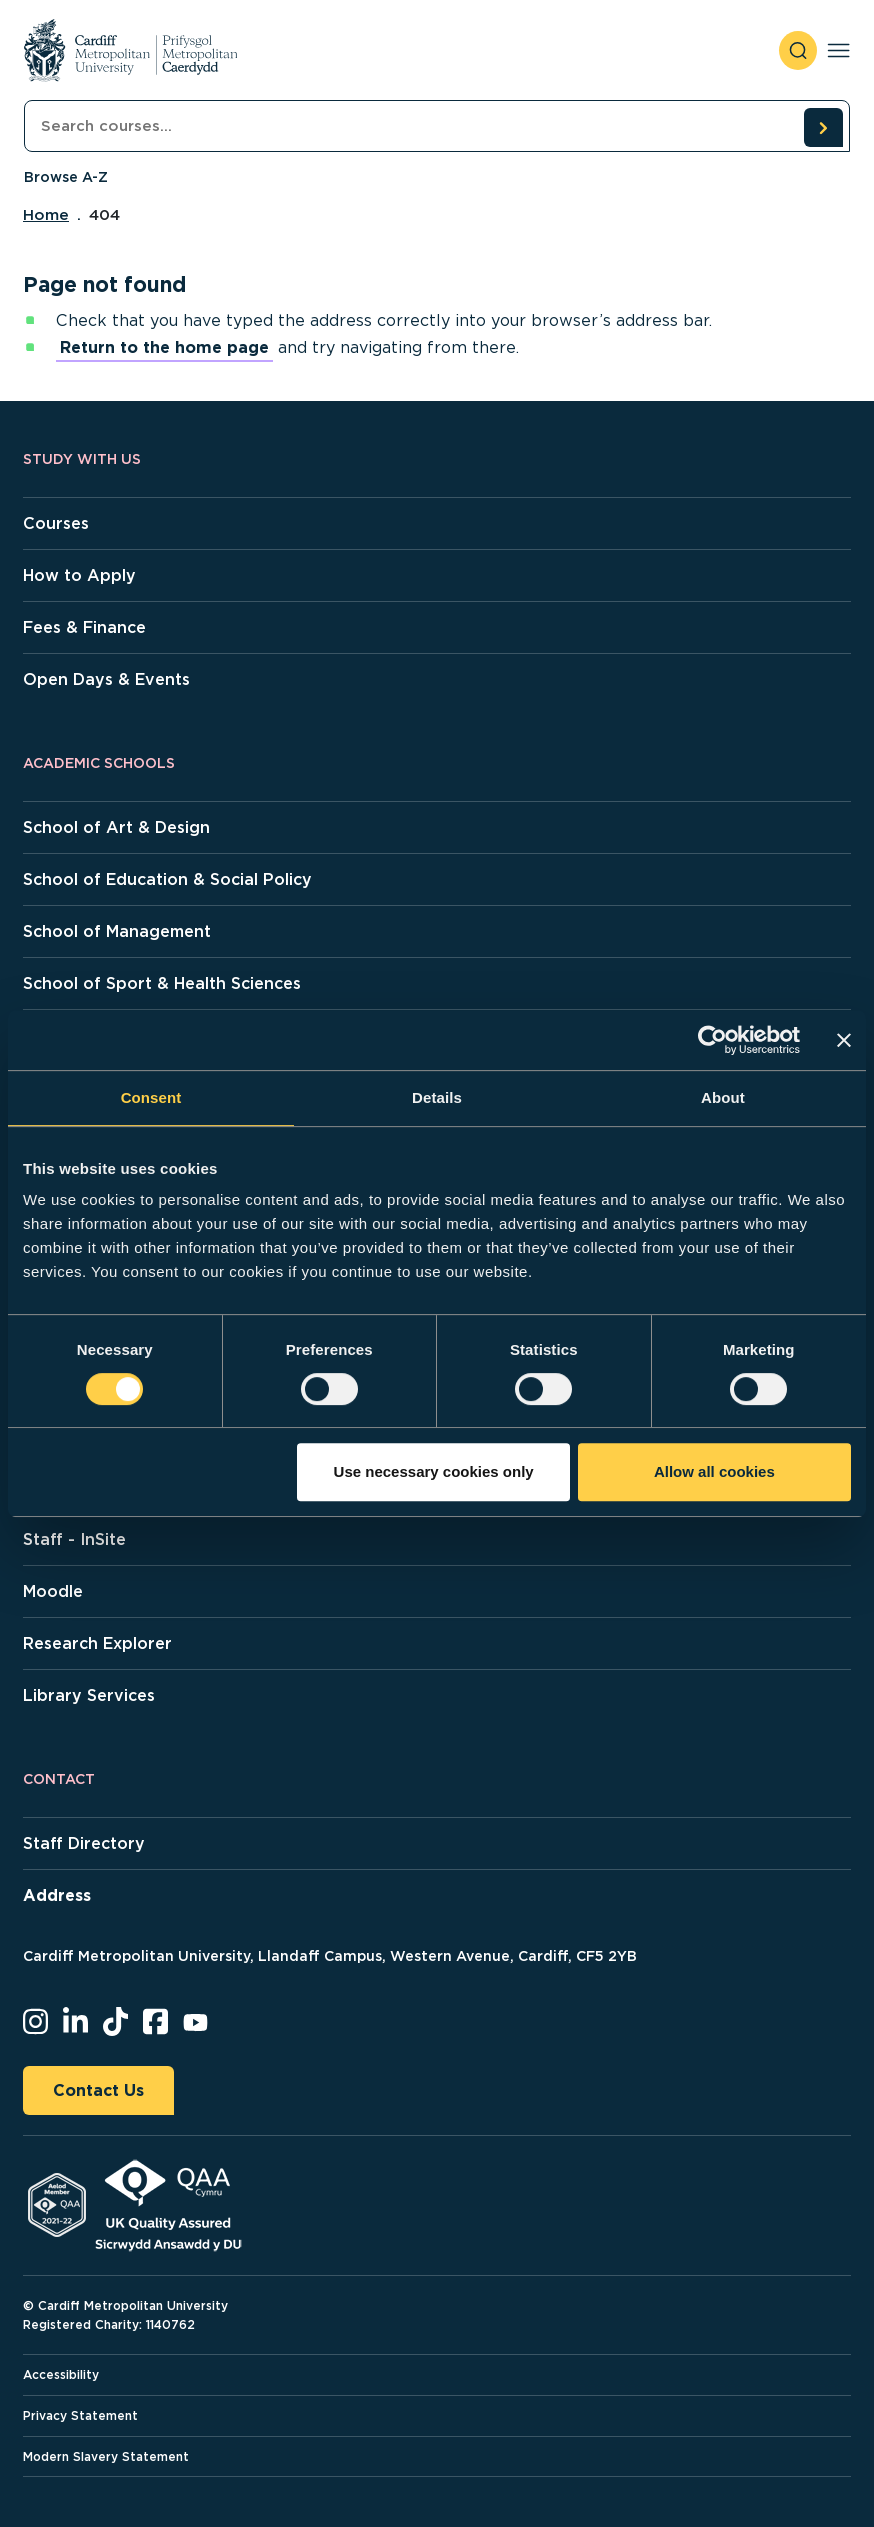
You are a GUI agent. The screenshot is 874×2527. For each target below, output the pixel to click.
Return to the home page (164, 347)
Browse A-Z (66, 177)
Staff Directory (84, 1843)
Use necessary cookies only (434, 1471)
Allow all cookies (714, 1471)
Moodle (53, 1591)
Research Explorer (97, 1643)
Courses (56, 523)
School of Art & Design (116, 827)
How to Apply (79, 575)
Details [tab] (437, 1097)
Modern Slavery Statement (106, 2456)
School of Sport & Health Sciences (162, 983)
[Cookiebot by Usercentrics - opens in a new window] (712, 1040)
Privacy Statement (80, 2415)
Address (57, 1895)
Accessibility (61, 2374)
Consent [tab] (151, 1097)
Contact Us (98, 2090)
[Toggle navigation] (838, 50)
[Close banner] (844, 1040)
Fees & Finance (84, 627)
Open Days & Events (106, 679)
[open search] (798, 50)
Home (46, 215)
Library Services (89, 1695)
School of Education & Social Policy (167, 879)
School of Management (117, 931)
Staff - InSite (74, 1539)
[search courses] (823, 127)
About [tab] (723, 1097)
